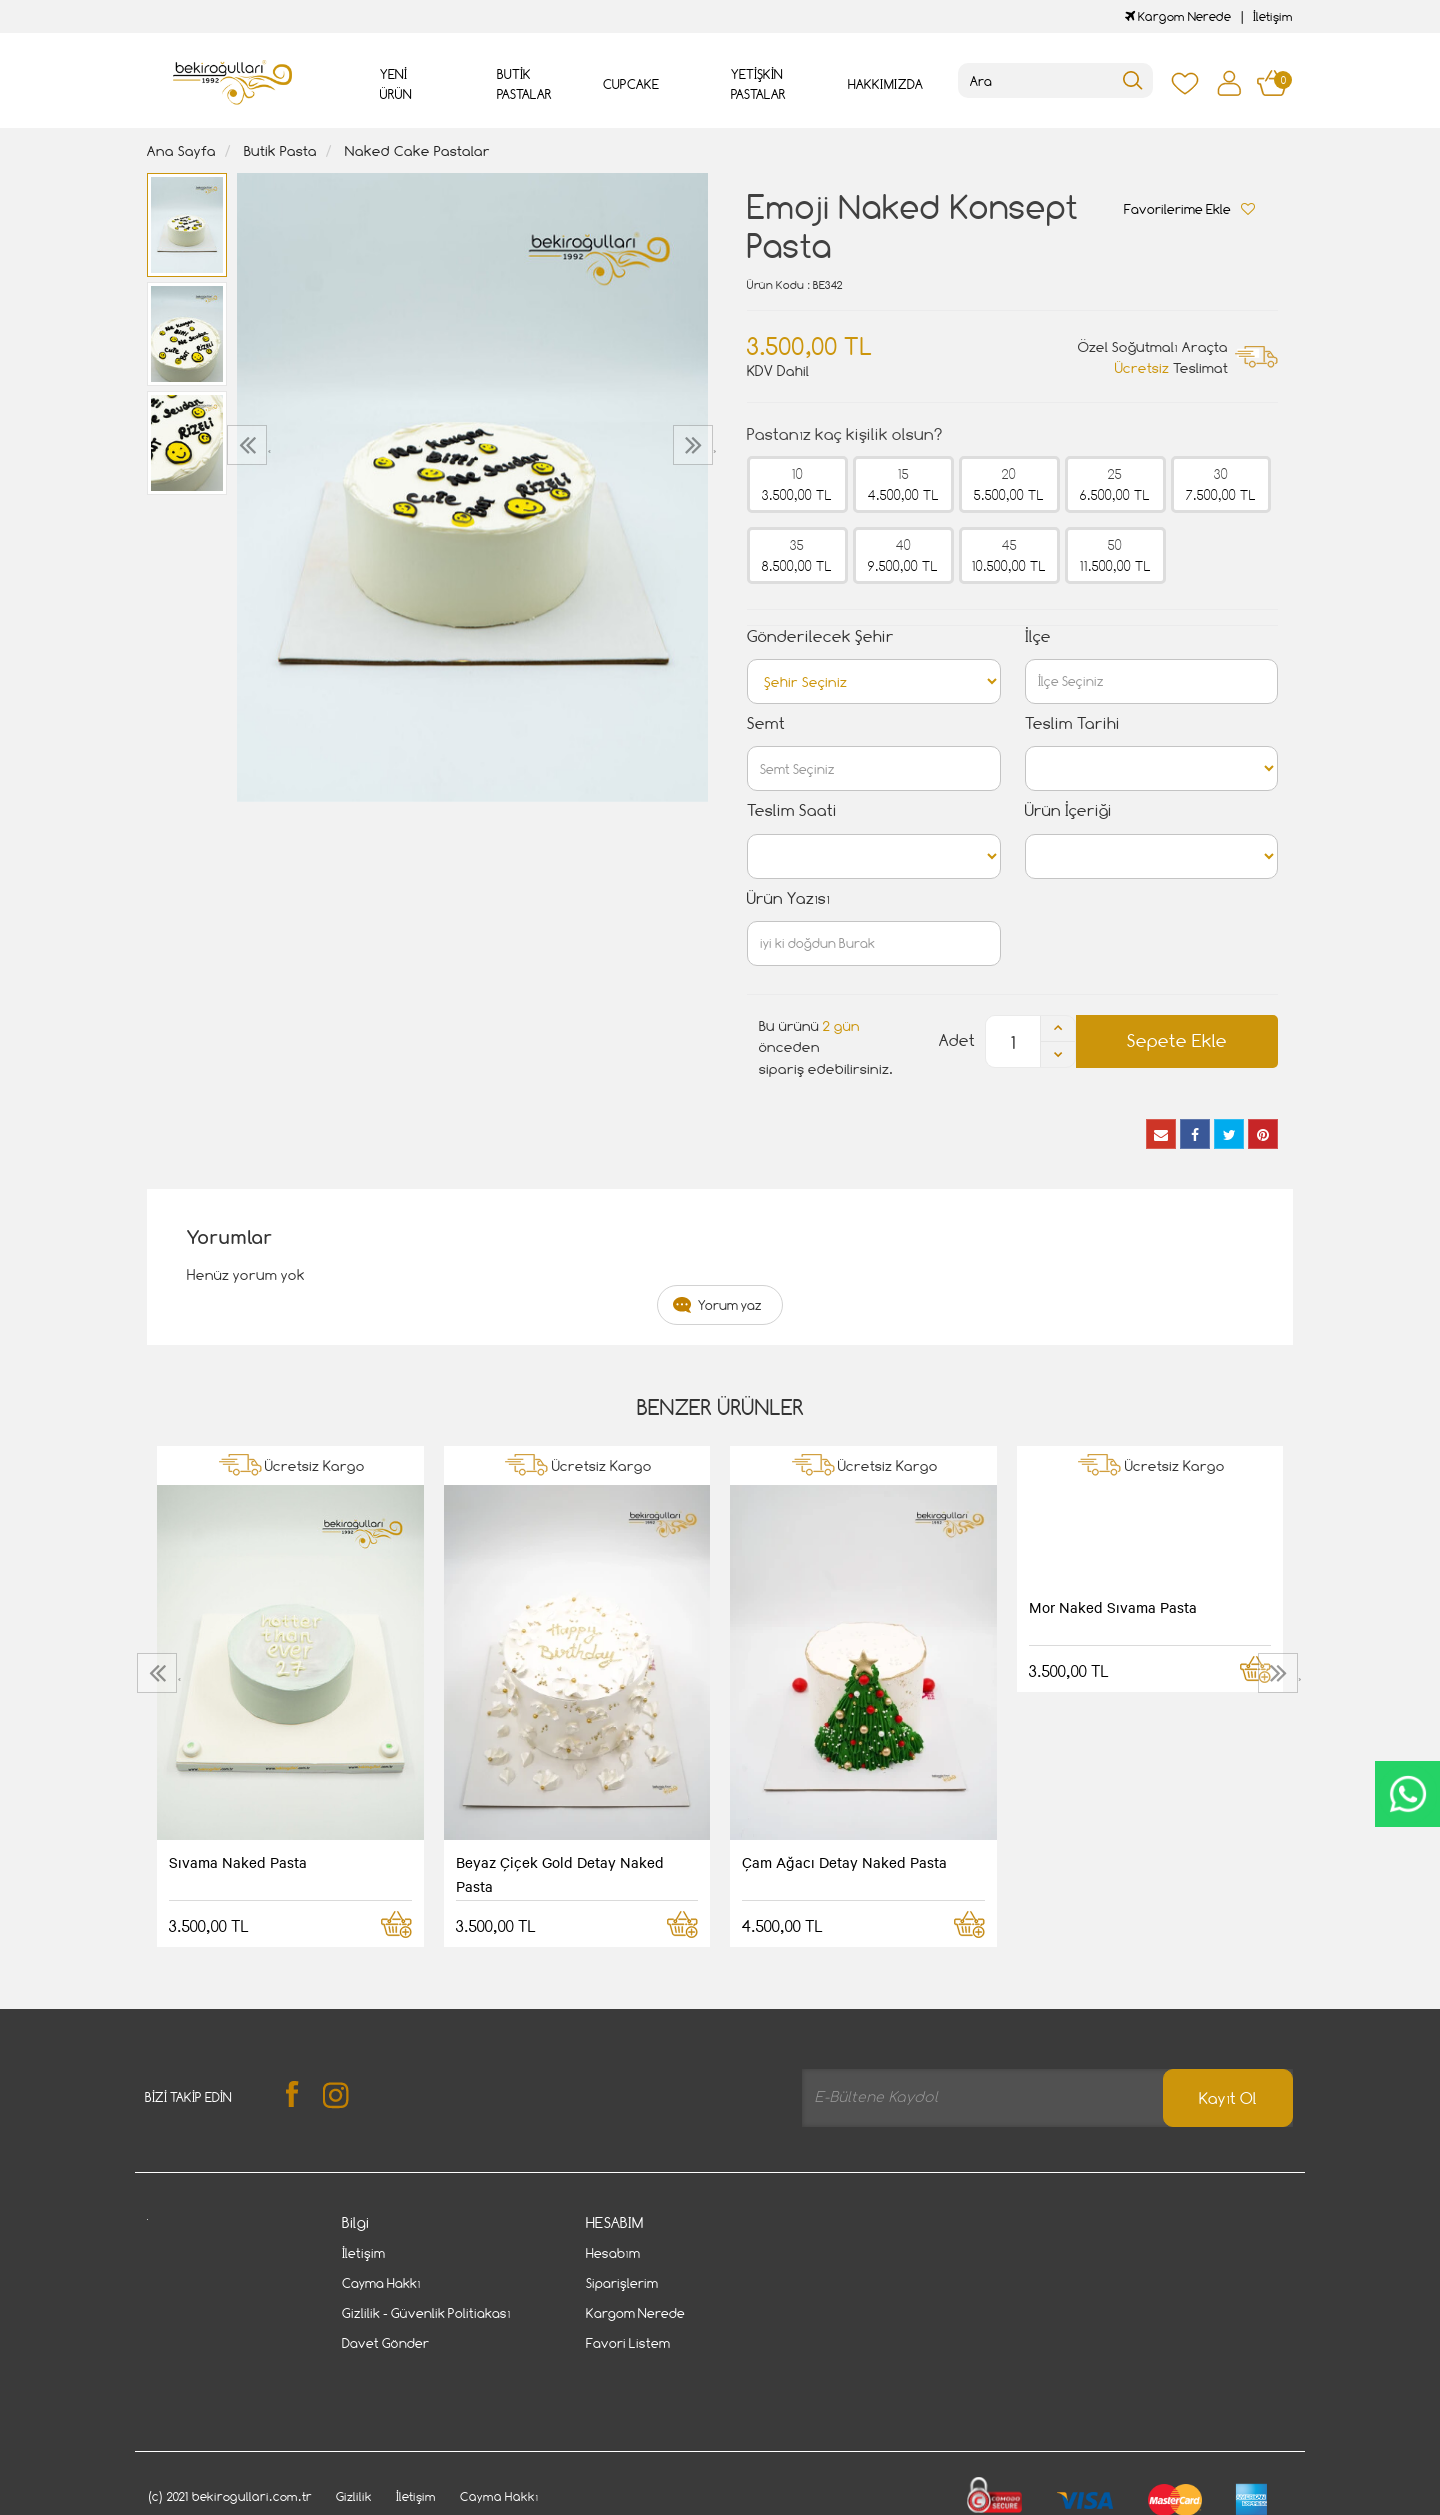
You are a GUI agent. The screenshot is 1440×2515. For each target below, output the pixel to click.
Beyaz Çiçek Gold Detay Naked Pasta (560, 1874)
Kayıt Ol (1228, 2098)
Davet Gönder (385, 2343)
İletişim (1273, 16)
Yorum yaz (730, 1305)
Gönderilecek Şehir (820, 636)
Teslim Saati (792, 810)
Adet (957, 1040)
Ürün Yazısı (788, 898)
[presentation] (249, 445)
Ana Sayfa (181, 150)
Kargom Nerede (1178, 16)
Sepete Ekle (1177, 1040)
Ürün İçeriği (1068, 810)
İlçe (1038, 636)
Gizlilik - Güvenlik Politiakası (426, 2313)
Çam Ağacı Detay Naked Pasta (844, 1862)
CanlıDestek (1407, 1794)
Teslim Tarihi (1072, 723)
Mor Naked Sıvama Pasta (1113, 1607)
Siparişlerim (622, 2283)
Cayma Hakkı (381, 2283)
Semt (766, 723)
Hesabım (613, 2253)
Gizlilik (354, 2438)
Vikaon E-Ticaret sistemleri (271, 2503)
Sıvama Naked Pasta (238, 1862)
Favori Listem (628, 2343)
